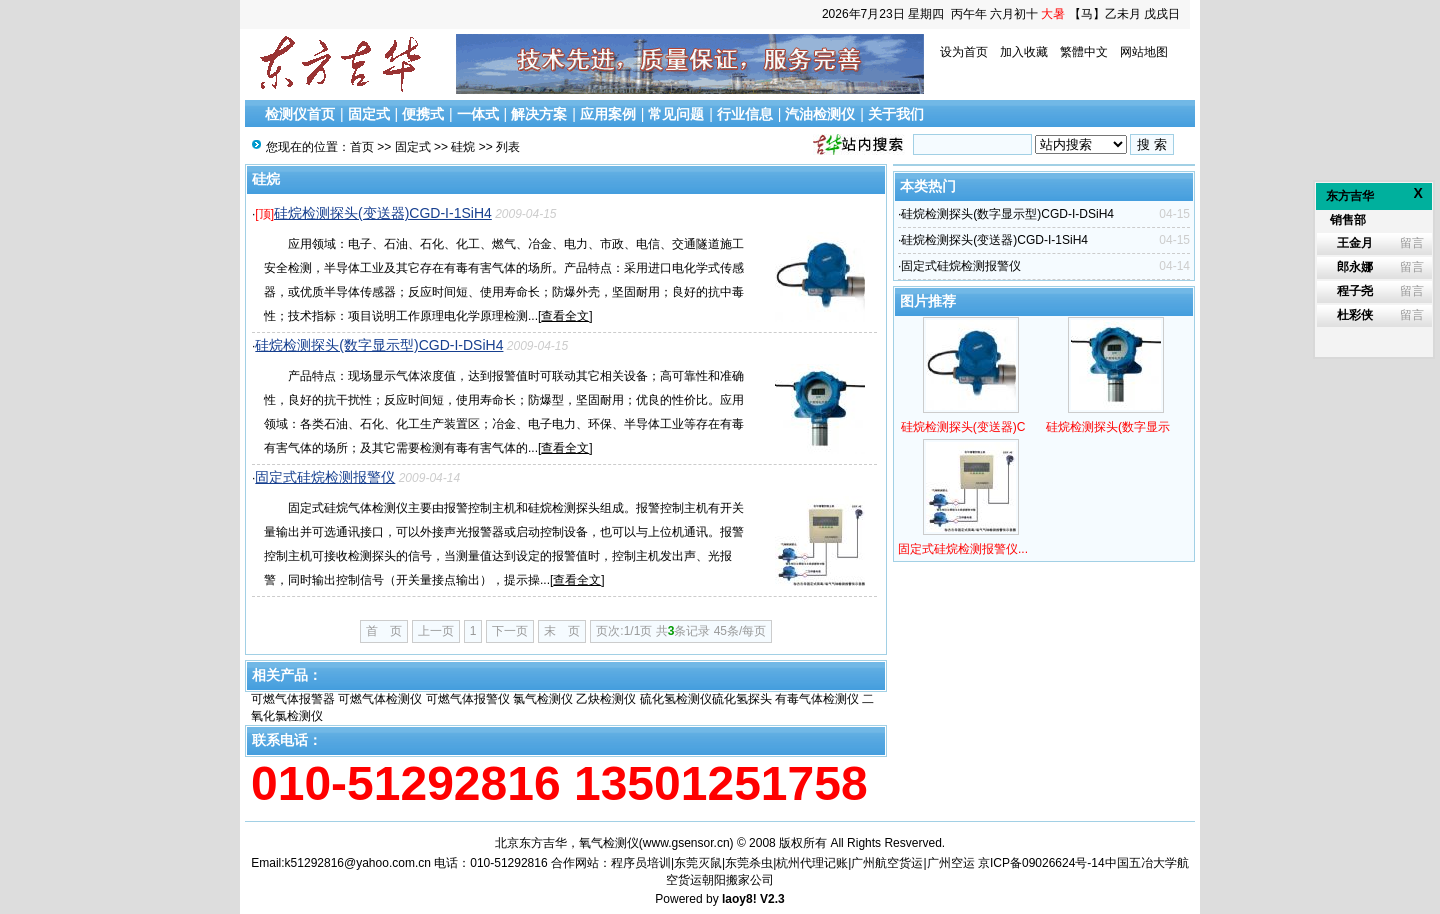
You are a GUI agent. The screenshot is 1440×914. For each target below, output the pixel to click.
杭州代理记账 (812, 863)
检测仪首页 (300, 114)
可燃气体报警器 (293, 699)
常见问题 (676, 114)
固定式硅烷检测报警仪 (325, 477)
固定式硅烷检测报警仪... (963, 549)
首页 (362, 147)
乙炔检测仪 (606, 699)
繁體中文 (1084, 52)
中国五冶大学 (1141, 863)
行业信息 (745, 114)
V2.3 (772, 899)
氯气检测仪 (543, 699)
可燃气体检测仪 (380, 699)
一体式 (478, 114)
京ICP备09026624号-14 (1041, 863)
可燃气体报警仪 (468, 699)
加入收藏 (1024, 52)
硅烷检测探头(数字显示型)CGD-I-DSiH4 (379, 345)
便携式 (423, 114)
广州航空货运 (887, 863)
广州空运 (951, 863)
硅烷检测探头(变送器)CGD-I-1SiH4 (383, 213)
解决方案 (539, 114)
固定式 (369, 114)
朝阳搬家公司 (738, 880)
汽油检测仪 (820, 114)
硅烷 (463, 147)
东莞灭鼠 (698, 863)
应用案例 (608, 114)
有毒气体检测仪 (817, 699)
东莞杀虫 (749, 863)
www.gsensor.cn (686, 843)
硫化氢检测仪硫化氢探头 (706, 699)
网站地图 (1144, 52)
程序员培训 (641, 863)
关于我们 (896, 114)
